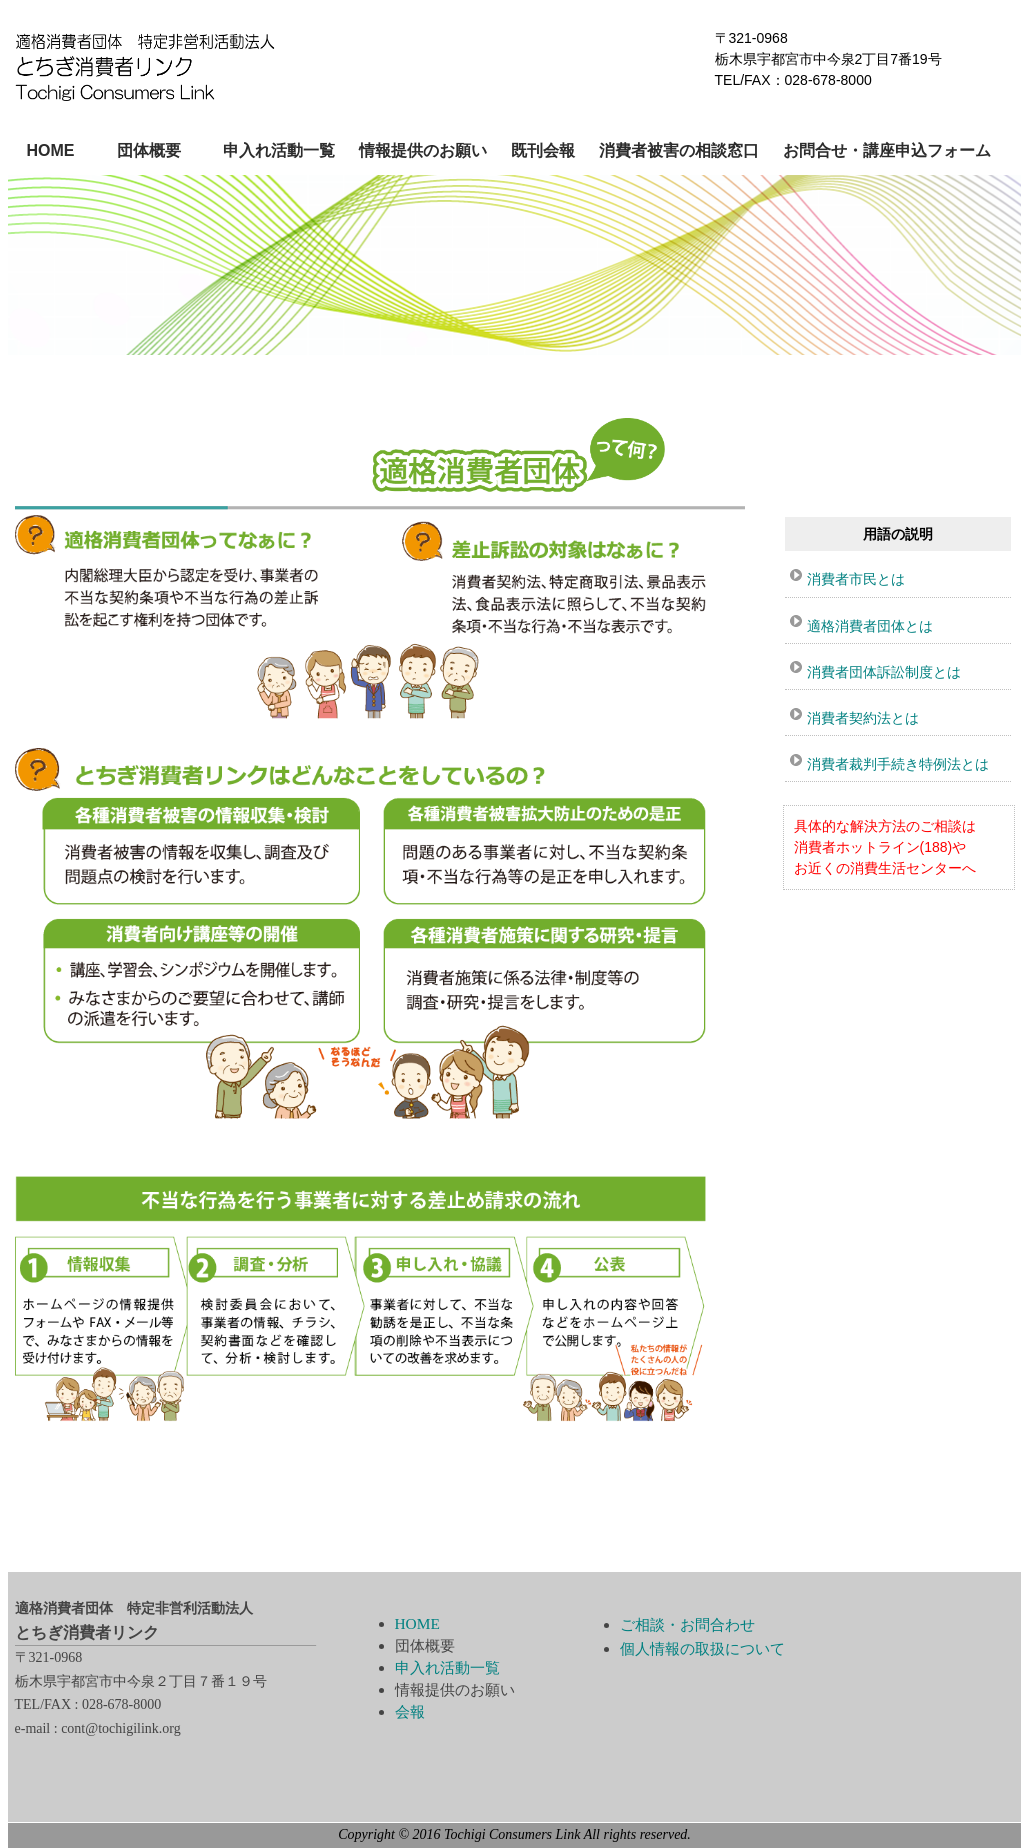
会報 (410, 1711)
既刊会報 (543, 150)
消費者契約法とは (863, 718)
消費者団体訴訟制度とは (884, 672)
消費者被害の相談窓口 (679, 150)
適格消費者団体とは (870, 626)
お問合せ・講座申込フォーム (887, 150)
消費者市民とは (856, 579)
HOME (51, 150)
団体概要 (149, 150)
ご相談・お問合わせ (687, 1624)
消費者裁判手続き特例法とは (898, 764)
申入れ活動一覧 (279, 150)
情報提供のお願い (423, 150)
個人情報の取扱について (702, 1648)
